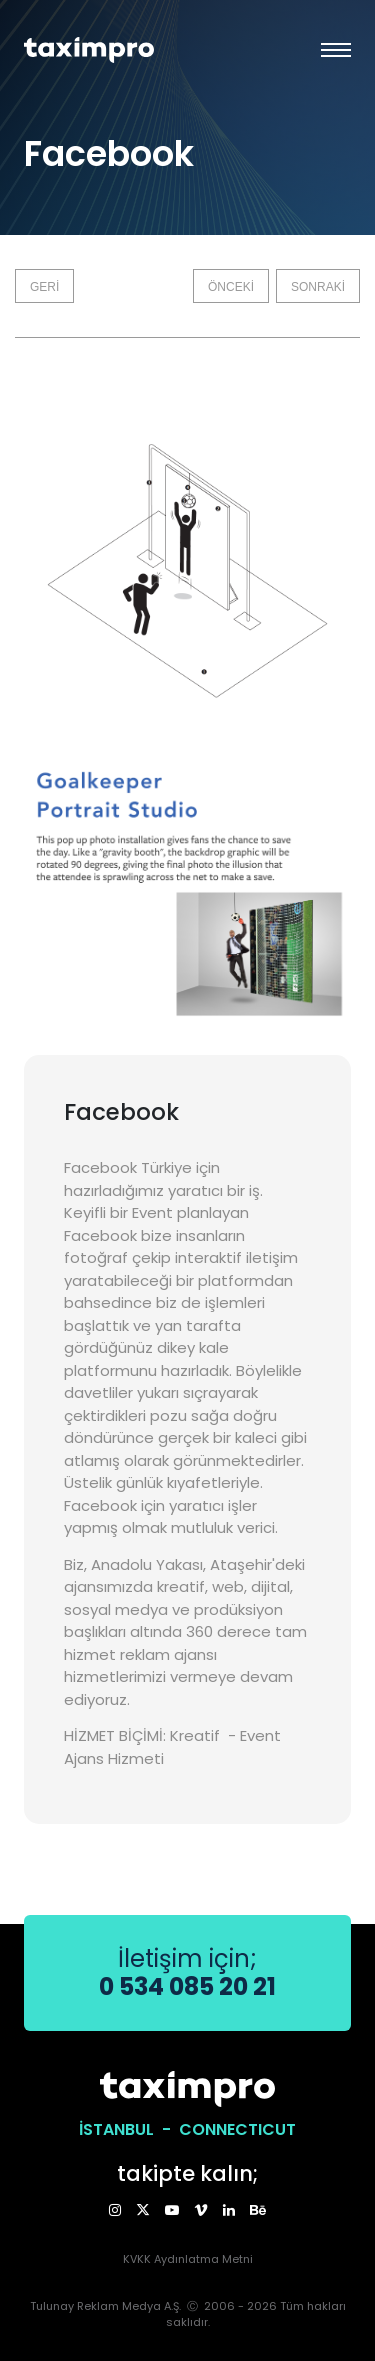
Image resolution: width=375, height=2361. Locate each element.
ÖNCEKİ (231, 287)
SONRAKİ (318, 287)
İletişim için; (187, 1972)
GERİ (44, 287)
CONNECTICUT (237, 2129)
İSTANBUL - (129, 2129)
